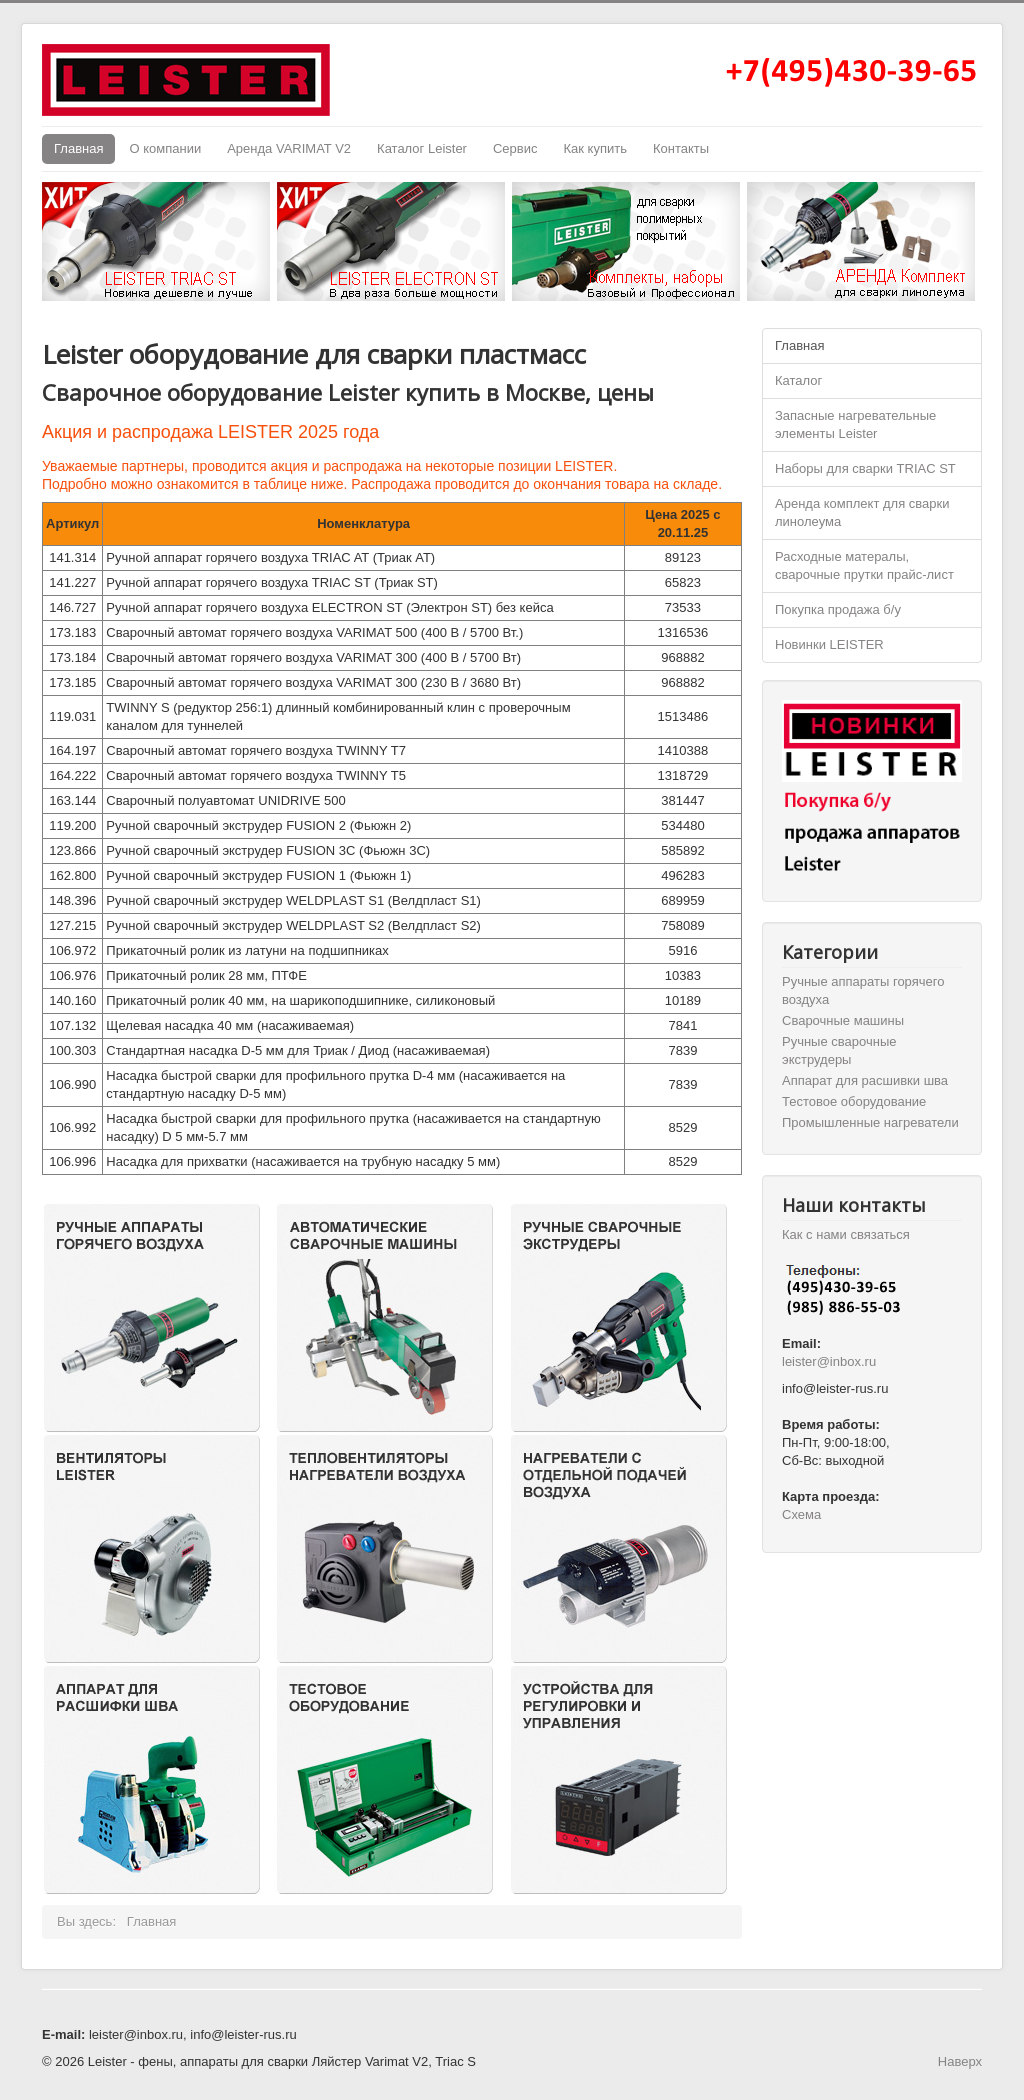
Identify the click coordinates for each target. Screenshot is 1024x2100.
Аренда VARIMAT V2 (289, 148)
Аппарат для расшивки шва (865, 1080)
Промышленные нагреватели (870, 1122)
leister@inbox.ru (829, 1361)
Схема (801, 1514)
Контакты (681, 148)
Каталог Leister (422, 148)
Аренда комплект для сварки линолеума (862, 512)
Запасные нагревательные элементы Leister (855, 424)
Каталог (798, 380)
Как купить (594, 148)
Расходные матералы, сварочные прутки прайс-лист (864, 565)
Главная (78, 148)
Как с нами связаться (846, 1234)
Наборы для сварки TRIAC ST (865, 468)
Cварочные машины (843, 1020)
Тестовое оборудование (854, 1101)
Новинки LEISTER (829, 644)
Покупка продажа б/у (838, 609)
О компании (165, 148)
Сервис (515, 148)
